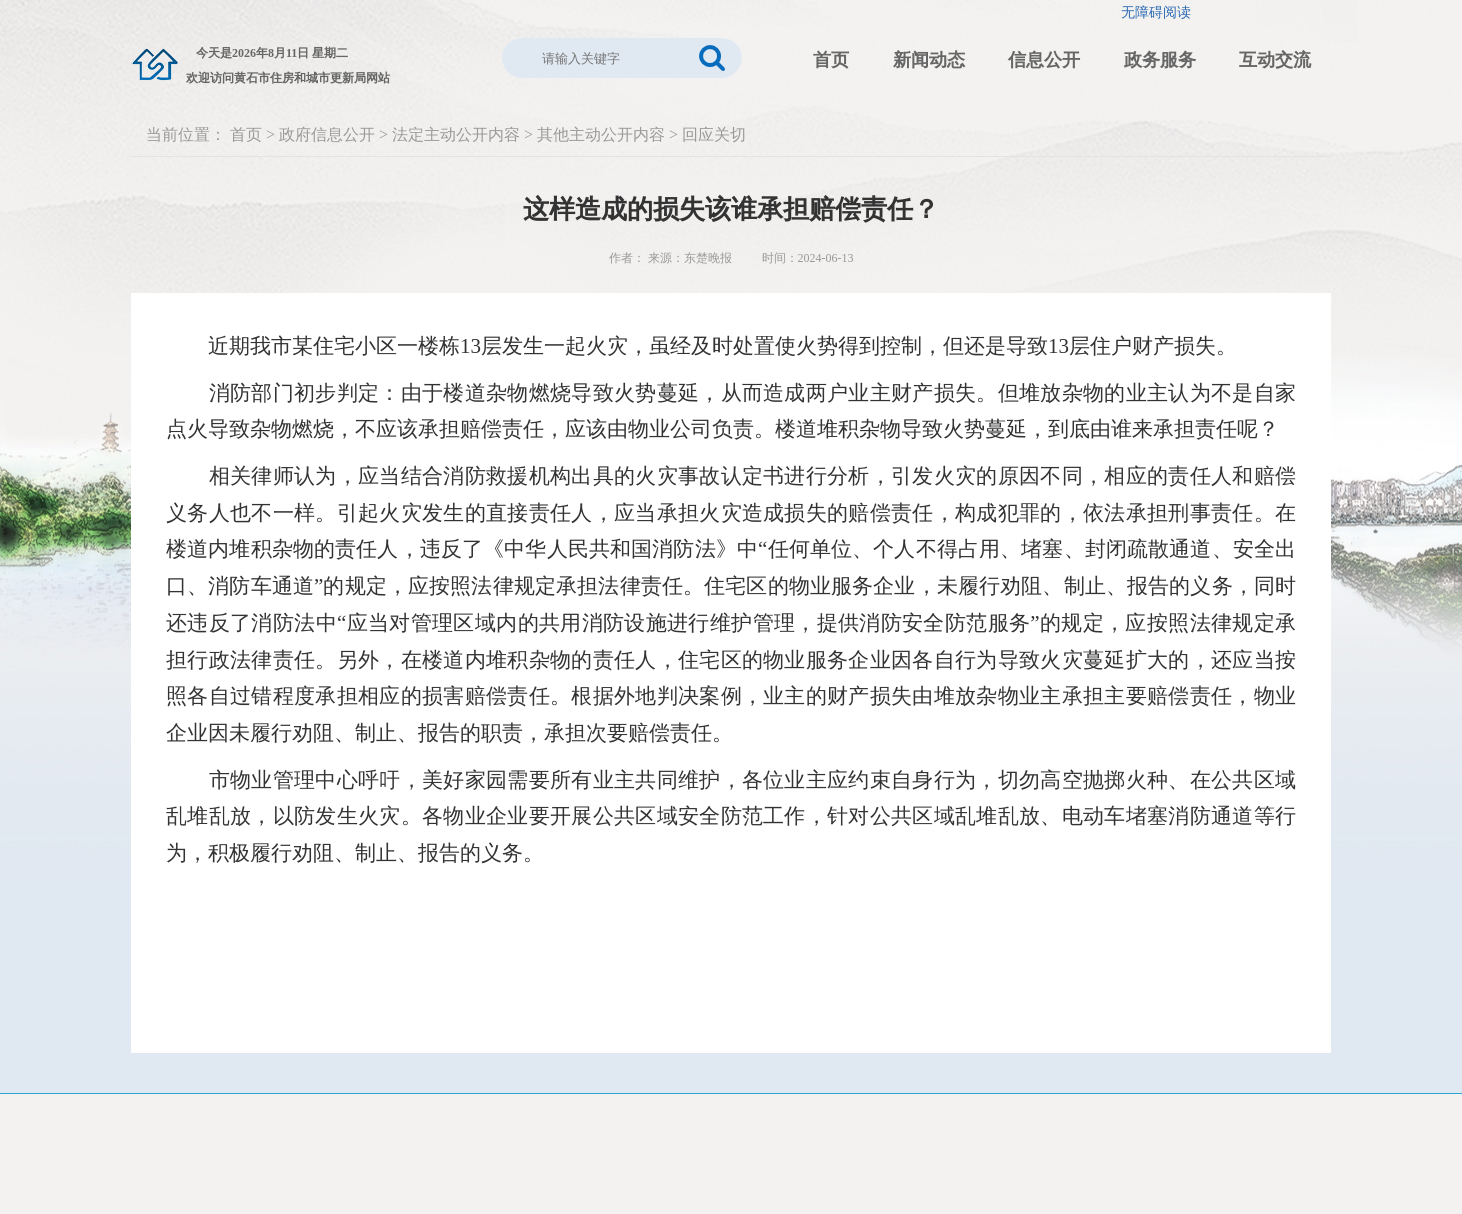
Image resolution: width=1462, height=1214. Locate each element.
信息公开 (1044, 60)
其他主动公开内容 (601, 134)
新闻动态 (929, 60)
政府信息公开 (327, 134)
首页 (831, 60)
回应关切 (714, 134)
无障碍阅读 (1156, 12)
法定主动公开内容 (456, 134)
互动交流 (1275, 60)
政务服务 (1160, 60)
